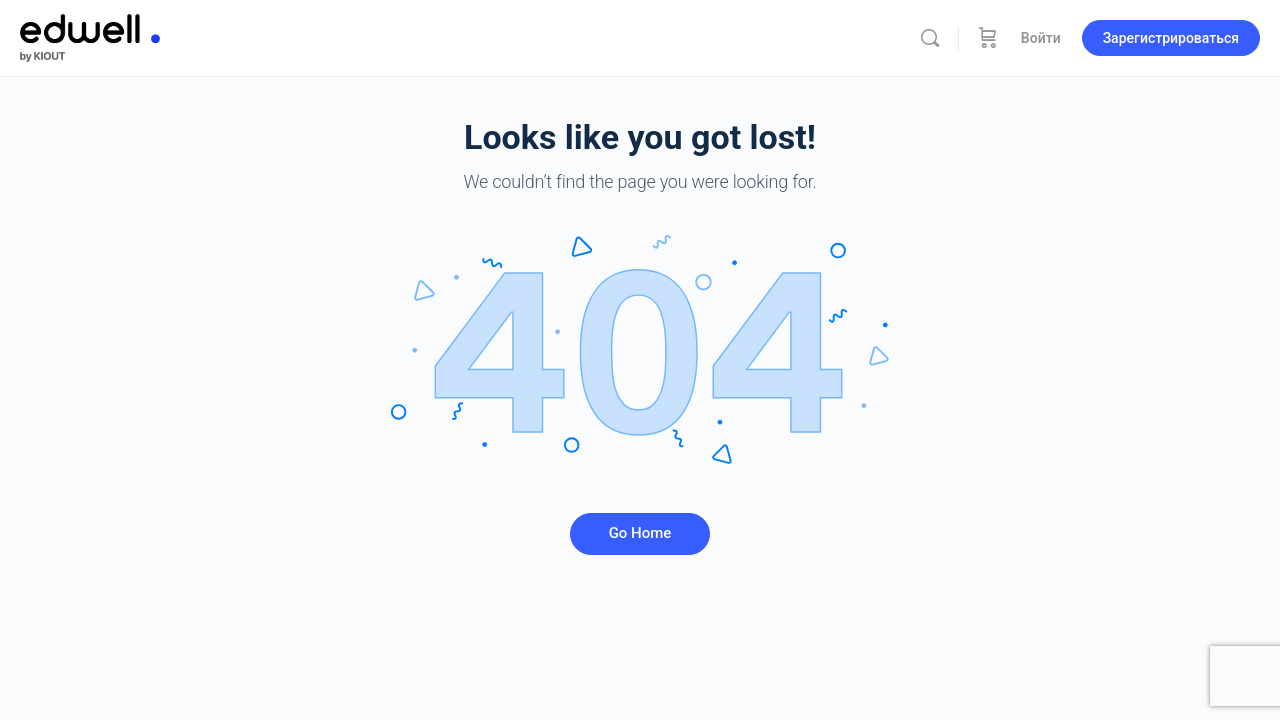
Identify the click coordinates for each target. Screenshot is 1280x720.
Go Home (640, 533)
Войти (1041, 38)
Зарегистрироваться (1171, 38)
